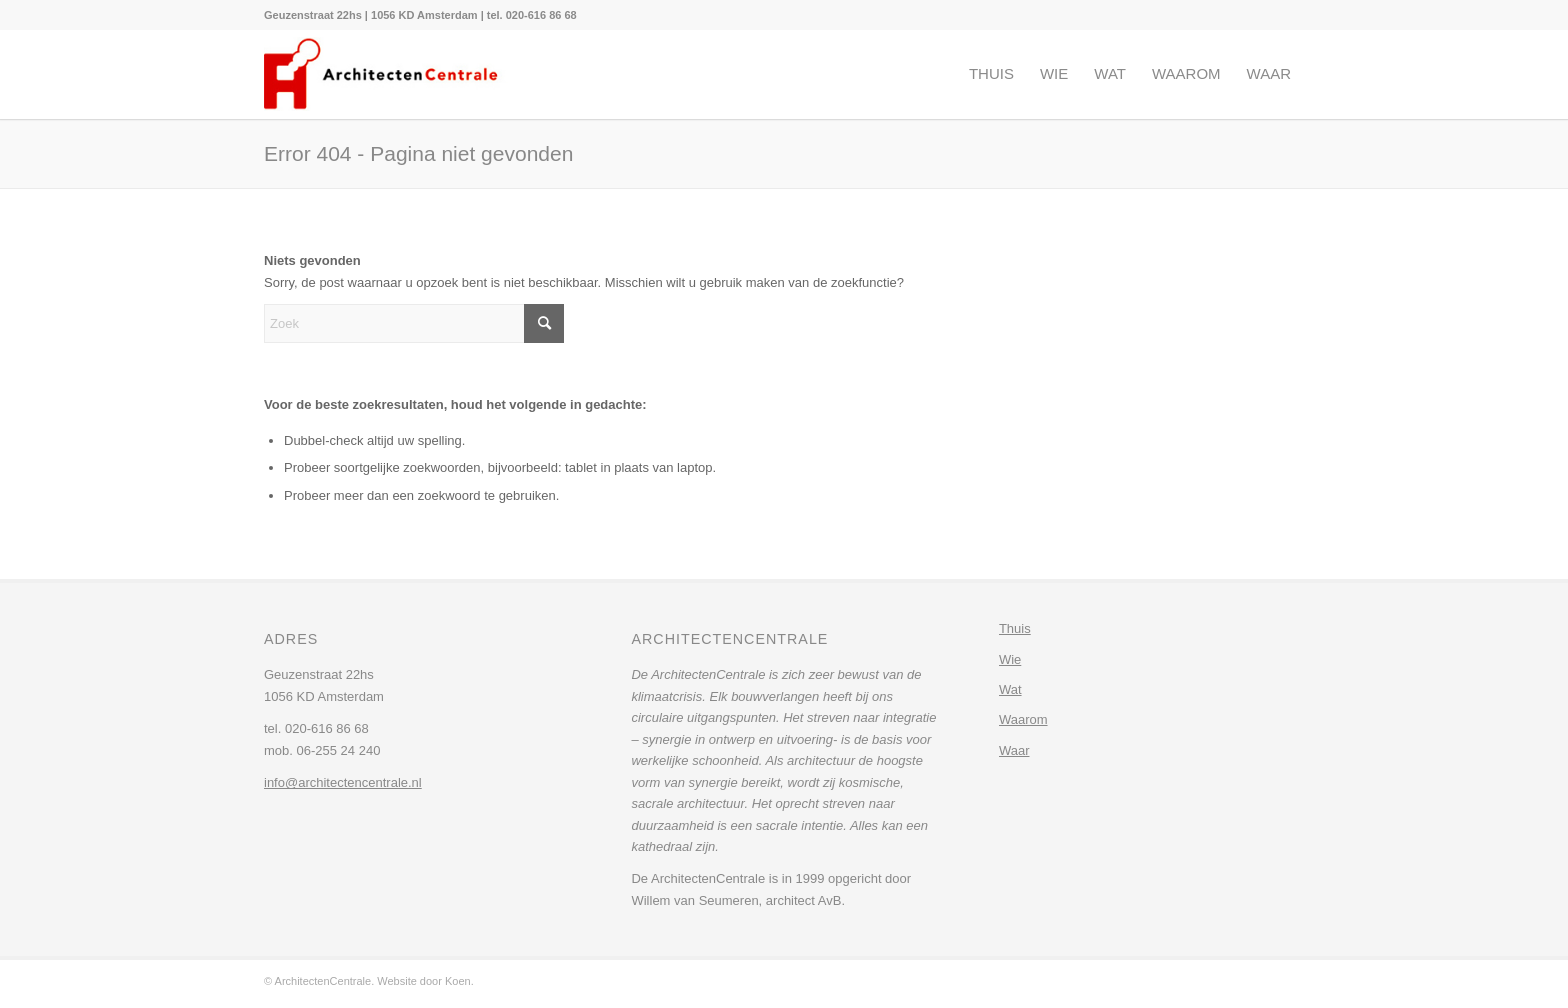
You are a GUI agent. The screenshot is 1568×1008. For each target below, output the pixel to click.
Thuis (1015, 628)
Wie (1010, 659)
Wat (1010, 689)
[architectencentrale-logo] (387, 74)
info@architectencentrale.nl (343, 782)
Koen (458, 981)
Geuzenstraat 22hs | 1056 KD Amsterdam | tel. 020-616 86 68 (420, 15)
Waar (1014, 750)
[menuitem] (420, 15)
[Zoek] (414, 323)
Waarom (1023, 719)
